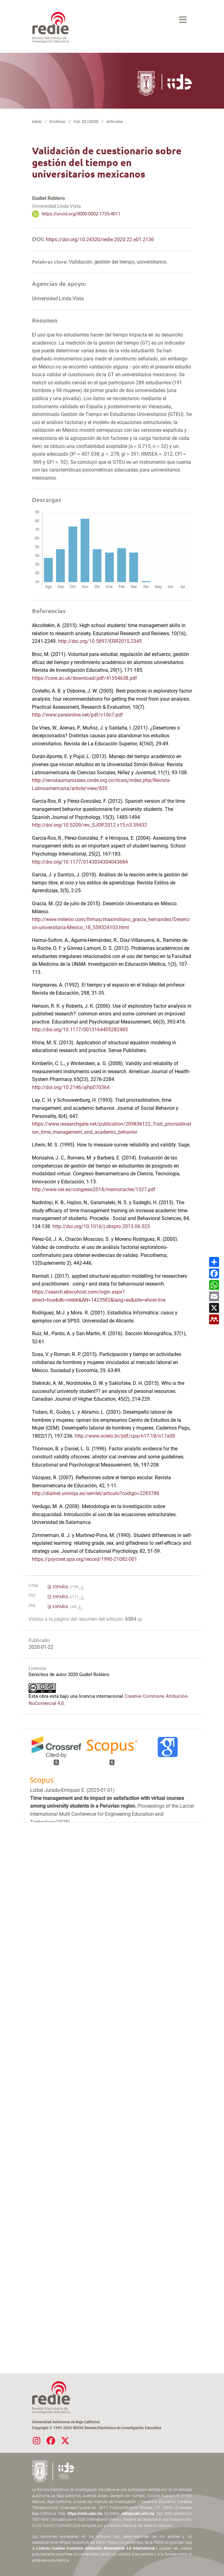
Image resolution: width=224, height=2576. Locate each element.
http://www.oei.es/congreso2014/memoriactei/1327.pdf (93, 1189)
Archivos (57, 121)
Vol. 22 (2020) (86, 121)
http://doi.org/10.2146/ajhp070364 (71, 1087)
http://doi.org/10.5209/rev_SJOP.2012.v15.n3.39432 (89, 825)
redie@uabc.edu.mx (138, 2513)
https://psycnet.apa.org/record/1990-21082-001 (84, 1559)
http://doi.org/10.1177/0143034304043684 (80, 862)
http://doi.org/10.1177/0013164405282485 (80, 1030)
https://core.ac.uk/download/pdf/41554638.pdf (84, 678)
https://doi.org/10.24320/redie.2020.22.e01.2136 (100, 239)
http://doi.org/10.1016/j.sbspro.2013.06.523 (101, 1226)
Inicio (37, 121)
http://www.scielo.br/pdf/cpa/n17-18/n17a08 (125, 1436)
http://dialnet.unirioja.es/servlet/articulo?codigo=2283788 (95, 1493)
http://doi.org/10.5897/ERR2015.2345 (100, 641)
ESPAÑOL (68, 1587)
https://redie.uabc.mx (85, 2513)
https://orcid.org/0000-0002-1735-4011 (81, 214)
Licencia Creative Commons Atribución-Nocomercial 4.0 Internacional (95, 2548)
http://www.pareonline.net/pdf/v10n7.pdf (77, 715)
